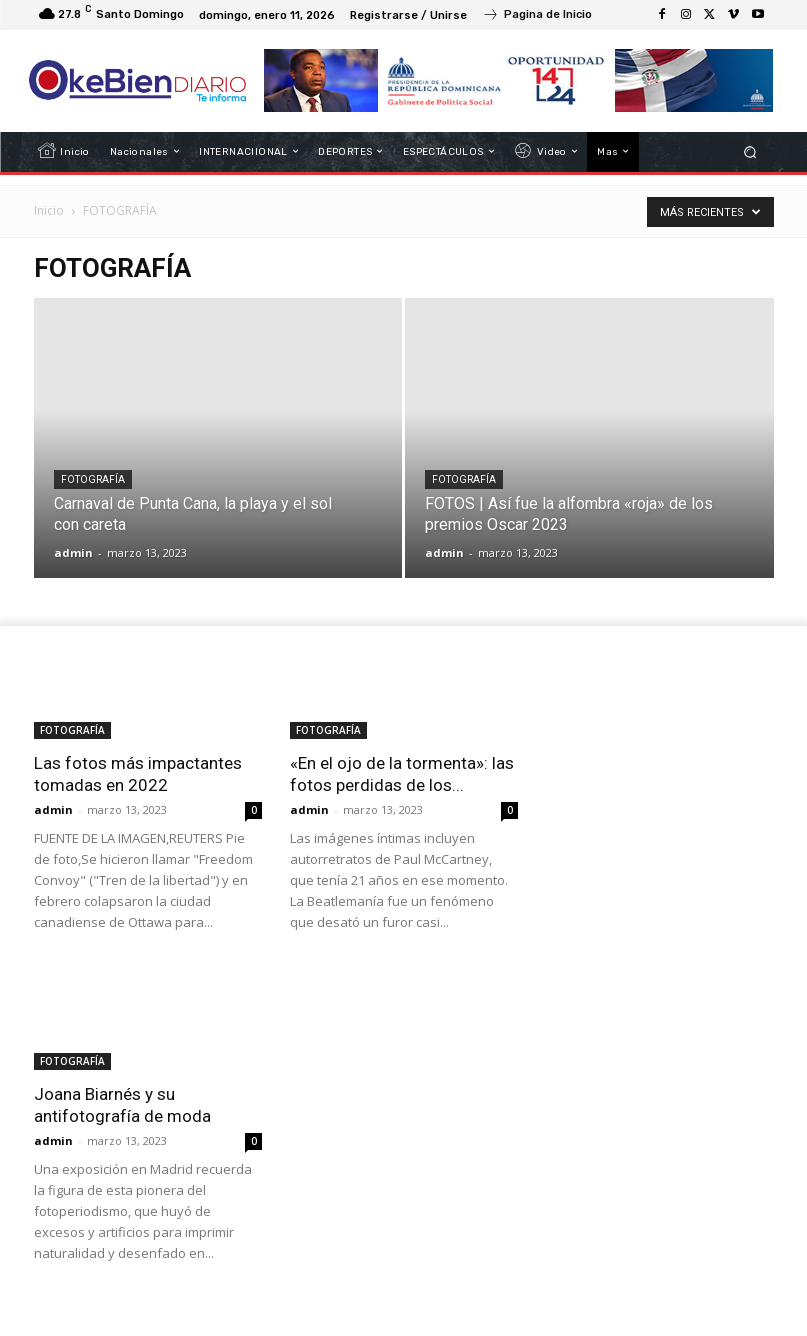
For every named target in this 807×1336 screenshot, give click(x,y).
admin (73, 552)
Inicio (49, 210)
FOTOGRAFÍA (93, 479)
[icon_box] (537, 17)
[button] (749, 151)
